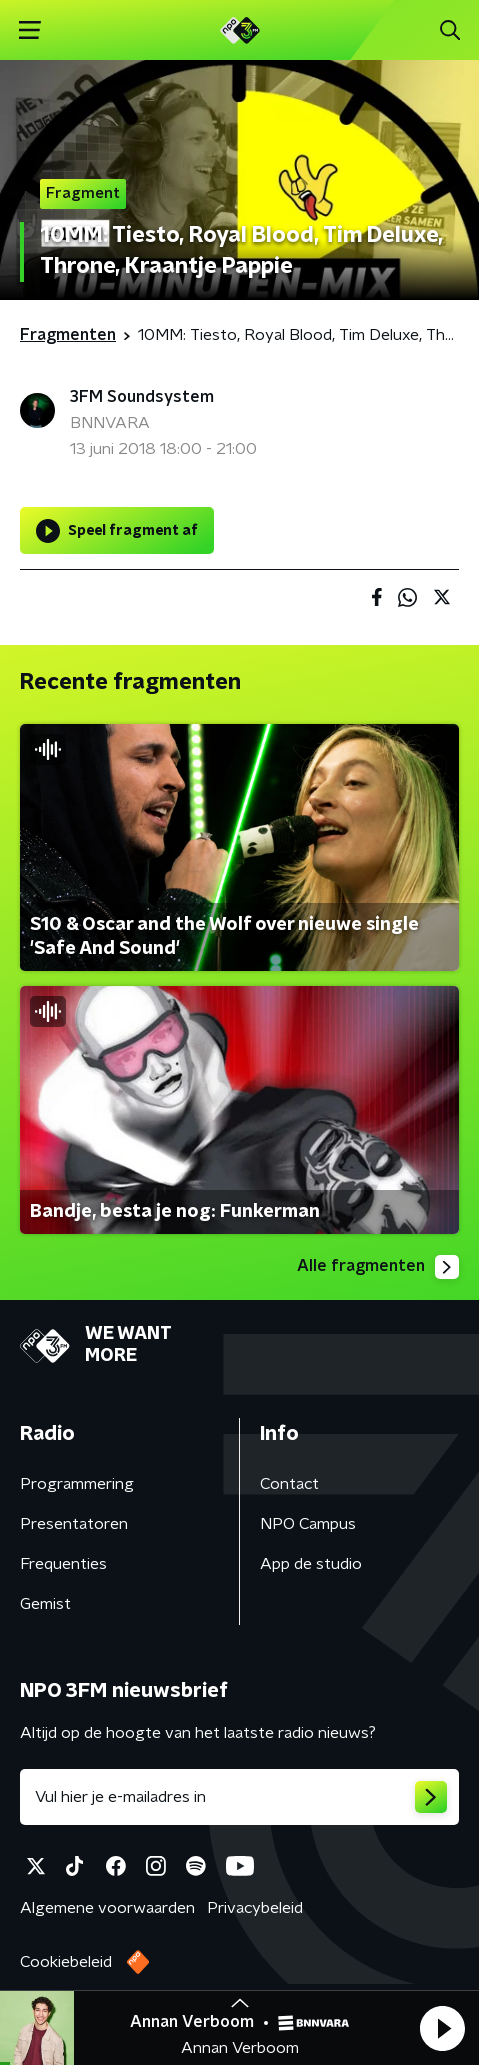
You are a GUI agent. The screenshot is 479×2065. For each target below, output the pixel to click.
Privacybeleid (255, 1908)
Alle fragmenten (378, 1267)
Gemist (45, 1604)
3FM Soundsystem (142, 397)
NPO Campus (308, 1524)
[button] (442, 2028)
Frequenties (63, 1564)
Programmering (77, 1484)
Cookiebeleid (66, 1962)
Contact (289, 1484)
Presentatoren (74, 1524)
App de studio (311, 1564)
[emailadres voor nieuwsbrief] (239, 1797)
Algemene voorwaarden (107, 1908)
